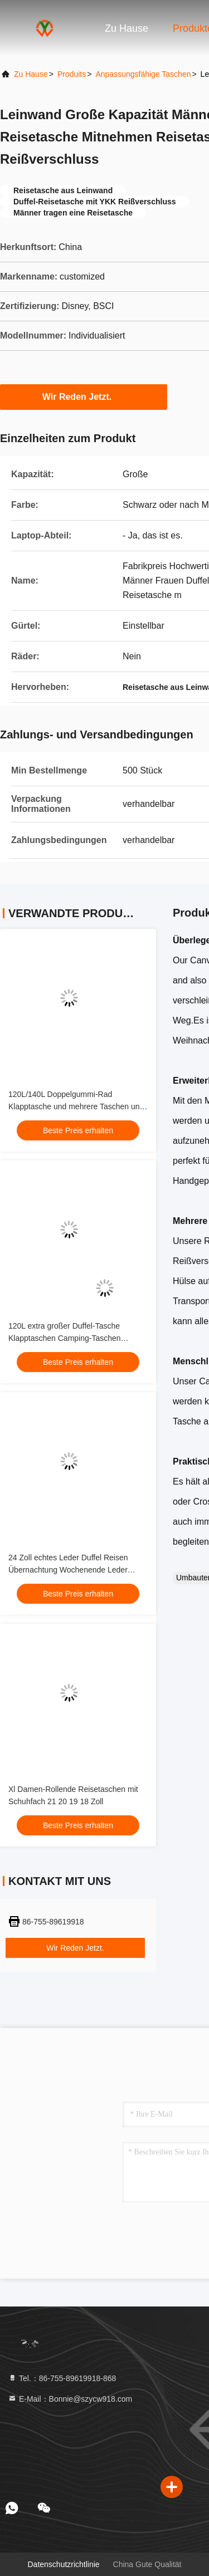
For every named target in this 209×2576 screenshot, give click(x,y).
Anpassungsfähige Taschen (143, 74)
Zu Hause (126, 28)
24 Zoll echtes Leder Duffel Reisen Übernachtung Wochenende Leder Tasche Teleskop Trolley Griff (68, 1569)
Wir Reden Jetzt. (83, 396)
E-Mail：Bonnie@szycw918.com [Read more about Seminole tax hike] (70, 2398)
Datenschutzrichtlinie (63, 2564)
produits (71, 74)
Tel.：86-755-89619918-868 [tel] (62, 2378)
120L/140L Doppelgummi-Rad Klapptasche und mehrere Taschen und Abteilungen (76, 1106)
